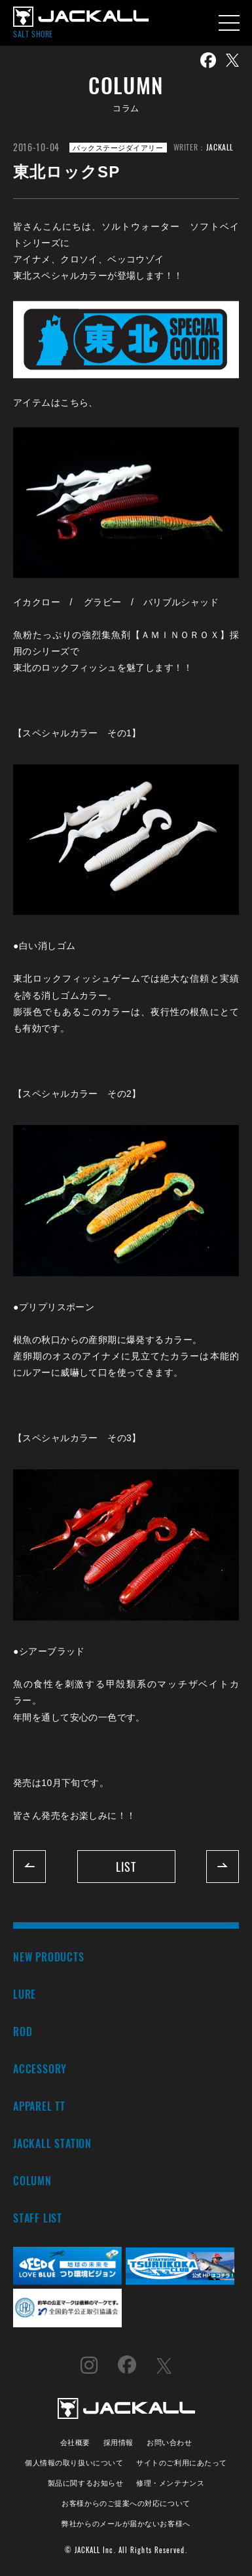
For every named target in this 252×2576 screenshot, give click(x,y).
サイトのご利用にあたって (181, 2462)
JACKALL (220, 147)
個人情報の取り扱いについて (74, 2462)
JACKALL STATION (52, 2143)
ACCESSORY (40, 2068)
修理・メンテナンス (170, 2482)
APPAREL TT (39, 2106)
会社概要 (75, 2441)
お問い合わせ (169, 2441)
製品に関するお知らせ (85, 2482)
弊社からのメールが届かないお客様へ (126, 2522)
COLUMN (32, 2180)
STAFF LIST (37, 2218)
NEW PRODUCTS (48, 1956)
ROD (22, 2031)
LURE (24, 1994)
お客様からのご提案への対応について (126, 2502)
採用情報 (118, 2441)
